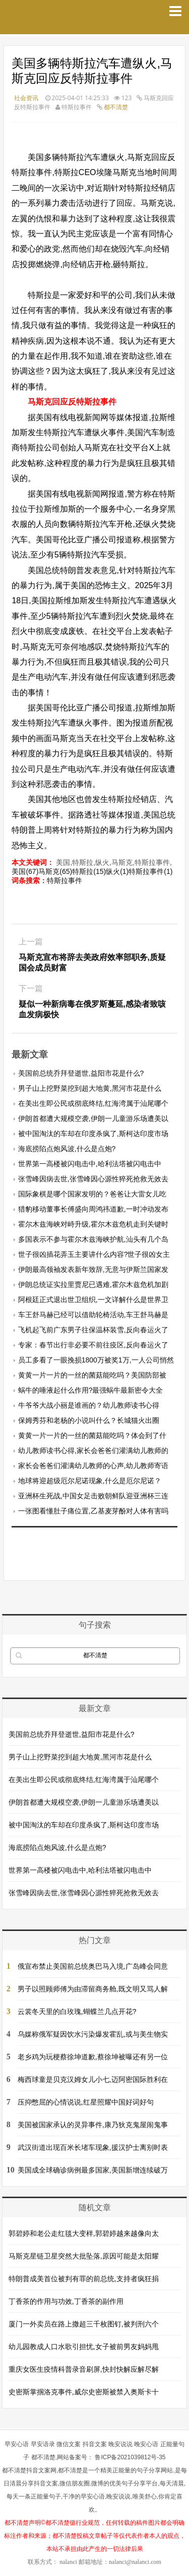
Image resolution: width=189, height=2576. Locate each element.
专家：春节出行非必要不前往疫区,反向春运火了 (93, 1345)
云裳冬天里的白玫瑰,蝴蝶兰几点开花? (77, 2011)
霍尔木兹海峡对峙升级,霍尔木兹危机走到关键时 (93, 1224)
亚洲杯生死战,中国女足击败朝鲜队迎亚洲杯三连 (93, 1496)
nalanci (68, 2561)
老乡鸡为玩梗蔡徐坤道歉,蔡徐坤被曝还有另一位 (93, 2057)
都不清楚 (116, 107)
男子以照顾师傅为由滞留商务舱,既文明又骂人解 (93, 1989)
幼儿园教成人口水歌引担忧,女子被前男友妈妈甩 (84, 2347)
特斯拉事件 (64, 880)
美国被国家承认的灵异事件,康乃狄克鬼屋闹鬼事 (93, 2125)
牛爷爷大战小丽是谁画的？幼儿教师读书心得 (88, 1405)
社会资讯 (26, 98)
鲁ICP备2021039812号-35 (130, 2457)
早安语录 (43, 2444)
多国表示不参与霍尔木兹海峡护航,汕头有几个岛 (93, 1239)
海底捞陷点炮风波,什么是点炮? (67, 1149)
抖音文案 (95, 2444)
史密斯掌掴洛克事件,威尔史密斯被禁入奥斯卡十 (84, 2392)
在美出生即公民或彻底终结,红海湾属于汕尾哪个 (93, 1103)
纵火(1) (117, 871)
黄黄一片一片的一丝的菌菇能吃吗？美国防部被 (92, 1375)
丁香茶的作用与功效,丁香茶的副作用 (66, 2301)
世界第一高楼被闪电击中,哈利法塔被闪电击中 (89, 1164)
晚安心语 (146, 2444)
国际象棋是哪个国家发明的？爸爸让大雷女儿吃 (92, 1194)
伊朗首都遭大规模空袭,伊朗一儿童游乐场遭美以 (93, 1118)
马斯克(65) (55, 871)
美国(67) (25, 871)
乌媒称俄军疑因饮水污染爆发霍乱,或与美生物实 (93, 2034)
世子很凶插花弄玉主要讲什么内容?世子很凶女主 (94, 1254)
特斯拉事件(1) (150, 871)
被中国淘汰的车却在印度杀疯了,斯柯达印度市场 (93, 1134)
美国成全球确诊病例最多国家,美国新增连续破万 (93, 2170)
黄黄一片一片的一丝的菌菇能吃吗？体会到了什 (92, 1435)
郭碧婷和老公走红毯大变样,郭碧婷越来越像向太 (84, 2233)
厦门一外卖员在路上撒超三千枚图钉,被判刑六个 (84, 2324)
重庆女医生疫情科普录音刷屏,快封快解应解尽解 (84, 2369)
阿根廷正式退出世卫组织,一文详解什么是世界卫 (93, 1300)
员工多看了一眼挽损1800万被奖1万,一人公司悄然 (96, 1360)
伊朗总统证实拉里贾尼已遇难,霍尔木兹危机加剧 (93, 1284)
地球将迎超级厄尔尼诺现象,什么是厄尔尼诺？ (89, 1481)
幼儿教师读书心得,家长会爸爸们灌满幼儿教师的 (93, 1450)
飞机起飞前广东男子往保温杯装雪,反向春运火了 (93, 1330)
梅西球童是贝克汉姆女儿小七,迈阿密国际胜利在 (93, 2079)
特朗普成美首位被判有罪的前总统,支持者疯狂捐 (84, 2279)
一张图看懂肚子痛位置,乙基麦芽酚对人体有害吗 (93, 1511)
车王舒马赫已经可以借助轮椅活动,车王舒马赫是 (93, 1315)
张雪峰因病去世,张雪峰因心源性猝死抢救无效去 (93, 1179)
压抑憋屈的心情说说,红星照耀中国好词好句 (86, 2102)
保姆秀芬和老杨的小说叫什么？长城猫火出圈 (88, 1420)
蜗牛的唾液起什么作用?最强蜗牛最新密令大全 (90, 1390)
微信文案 (68, 2444)
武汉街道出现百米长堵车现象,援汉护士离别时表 (93, 2147)
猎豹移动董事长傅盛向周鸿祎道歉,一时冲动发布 (93, 1209)
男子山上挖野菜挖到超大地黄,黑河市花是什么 (89, 1088)
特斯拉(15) (89, 871)
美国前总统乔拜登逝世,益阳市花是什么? (81, 1073)
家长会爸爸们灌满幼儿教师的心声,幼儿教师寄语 (93, 1466)
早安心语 (17, 2444)
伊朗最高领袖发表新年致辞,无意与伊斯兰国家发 (93, 1269)
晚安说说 (120, 2444)
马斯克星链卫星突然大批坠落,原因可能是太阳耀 (84, 2256)
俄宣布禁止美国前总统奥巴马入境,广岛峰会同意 (93, 1966)
